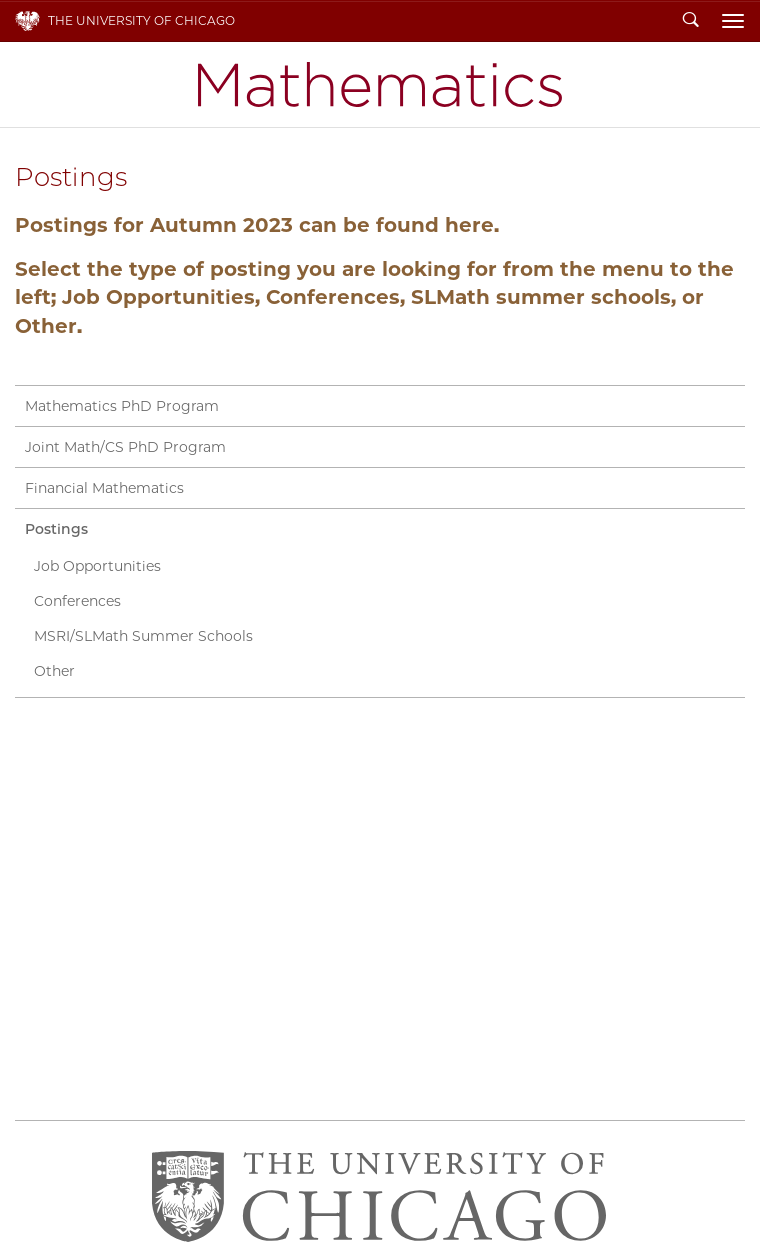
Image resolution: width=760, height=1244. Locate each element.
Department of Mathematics (380, 84)
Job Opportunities (97, 566)
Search (691, 21)
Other (54, 671)
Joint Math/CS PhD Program (125, 447)
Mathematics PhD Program (122, 406)
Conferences (77, 601)
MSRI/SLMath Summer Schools (143, 636)
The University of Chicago (141, 20)
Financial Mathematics (104, 488)
